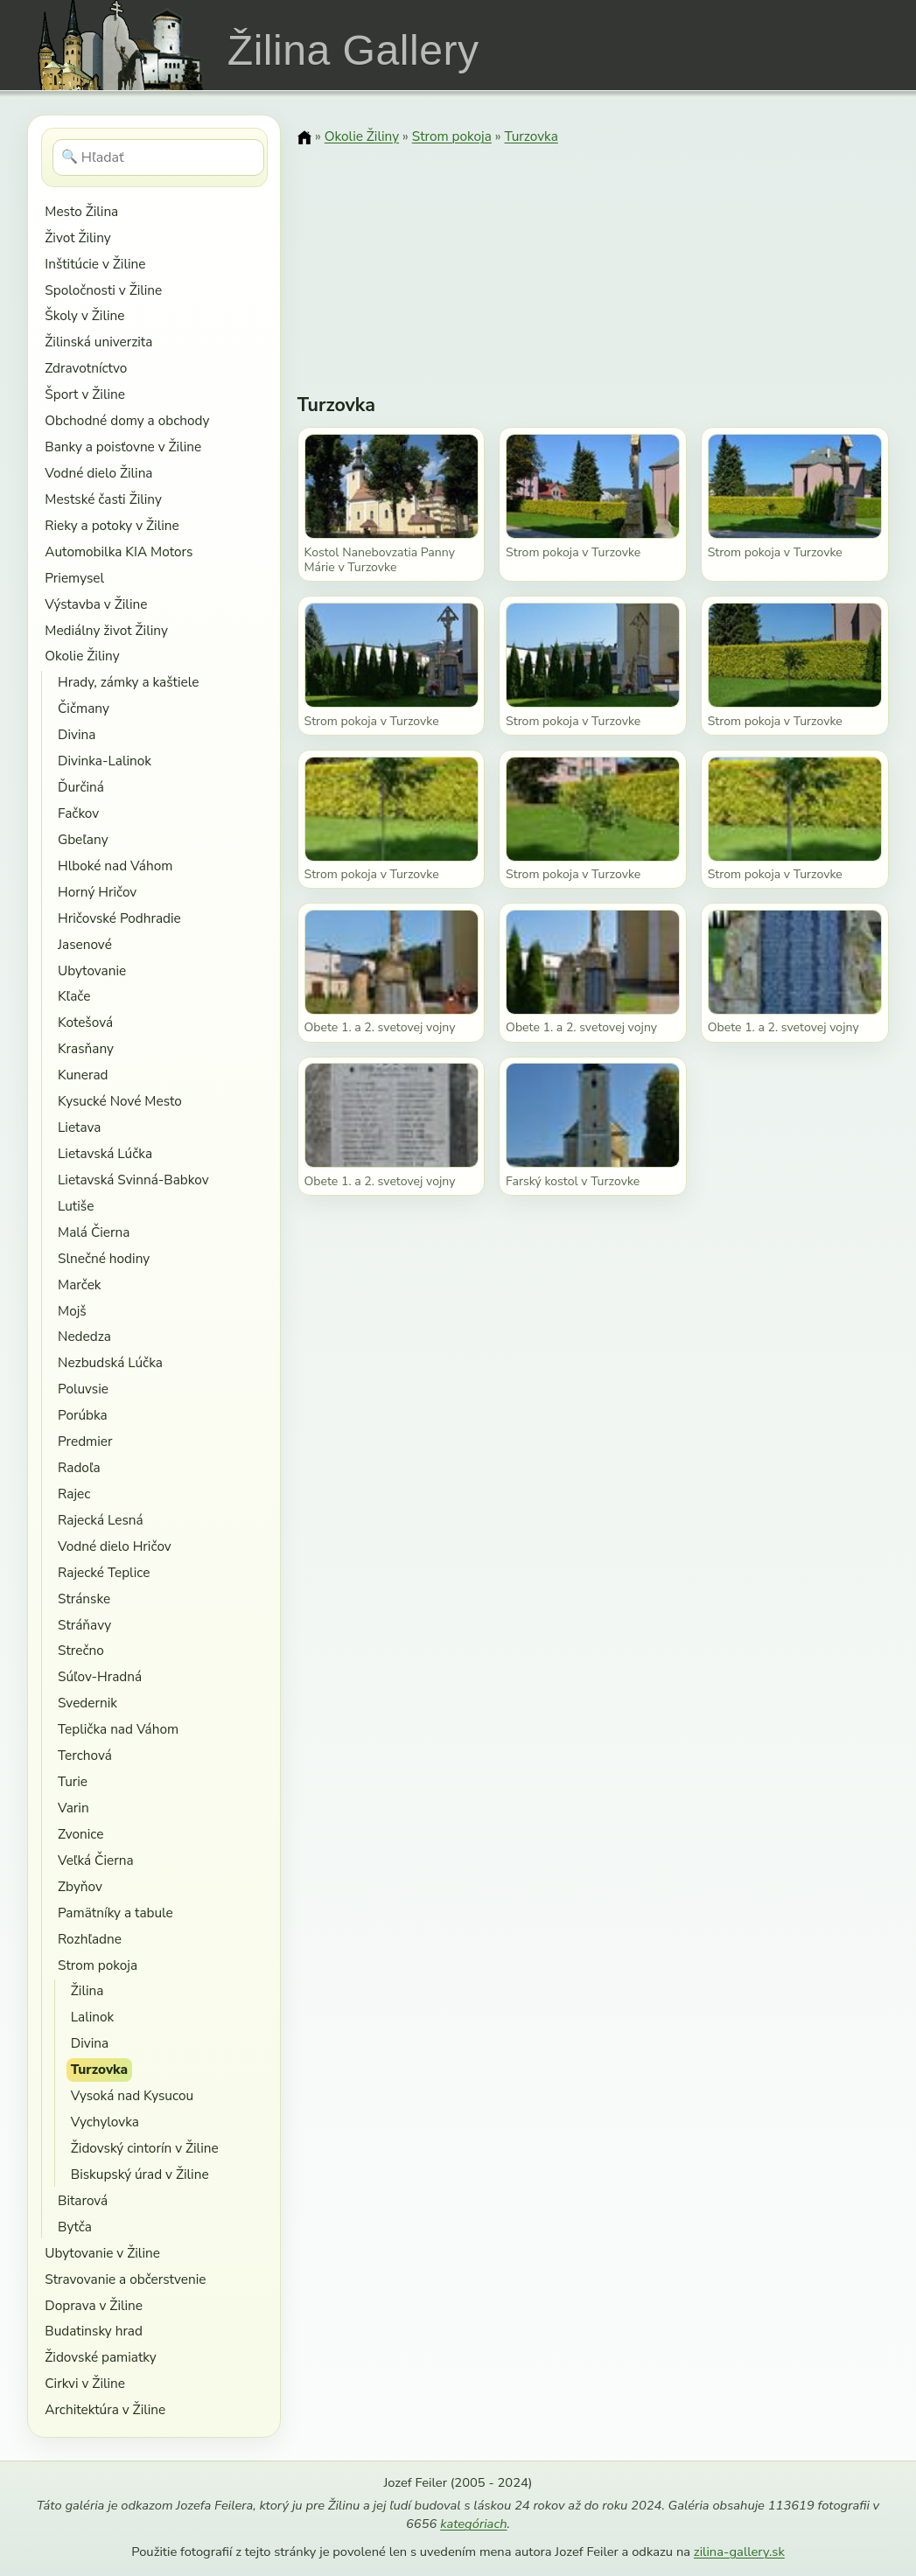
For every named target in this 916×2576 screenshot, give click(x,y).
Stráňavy (84, 1625)
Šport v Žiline (85, 394)
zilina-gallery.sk (739, 2551)
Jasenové (85, 944)
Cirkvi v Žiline (85, 2383)
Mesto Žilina (81, 211)
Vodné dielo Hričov (114, 1546)
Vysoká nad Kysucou (132, 2095)
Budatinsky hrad (94, 2330)
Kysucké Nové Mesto (120, 1101)
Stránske (84, 1598)
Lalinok (93, 2016)
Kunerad (83, 1074)
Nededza (84, 1336)
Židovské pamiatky (100, 2357)
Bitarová (83, 2200)
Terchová (85, 1755)
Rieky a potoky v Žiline (111, 525)
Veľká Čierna (96, 1860)
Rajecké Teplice (104, 1572)
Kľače (74, 996)
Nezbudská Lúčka (110, 1362)
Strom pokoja (97, 1965)
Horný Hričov (97, 892)
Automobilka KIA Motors (118, 551)
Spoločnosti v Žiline (103, 290)
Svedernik (87, 1702)
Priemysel (74, 578)
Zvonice (80, 1834)
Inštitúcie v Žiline (95, 264)
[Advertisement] (593, 258)
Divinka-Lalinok (104, 760)
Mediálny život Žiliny (106, 630)
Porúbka (83, 1415)
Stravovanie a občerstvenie (125, 2279)
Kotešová (85, 1022)
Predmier (85, 1441)
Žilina (87, 1990)
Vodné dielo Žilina (98, 473)
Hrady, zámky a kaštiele (128, 682)
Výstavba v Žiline (96, 604)
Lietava (79, 1127)
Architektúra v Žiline (105, 2409)
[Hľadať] (158, 157)
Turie (72, 1781)
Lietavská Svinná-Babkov (133, 1179)
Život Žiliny (77, 237)
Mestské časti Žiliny (103, 499)
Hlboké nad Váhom (115, 865)
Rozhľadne (90, 1939)
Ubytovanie (92, 970)
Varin (73, 1807)
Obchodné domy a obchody (127, 420)
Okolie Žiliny (82, 655)
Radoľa (79, 1467)
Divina (76, 734)
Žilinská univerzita (98, 341)
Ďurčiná (81, 787)
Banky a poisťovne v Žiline (123, 446)
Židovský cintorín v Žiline (145, 2148)
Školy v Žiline (84, 315)
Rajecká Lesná (100, 1520)
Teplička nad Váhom (118, 1729)
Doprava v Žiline (94, 2305)
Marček (79, 1284)
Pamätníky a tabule (115, 1912)
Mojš (72, 1311)
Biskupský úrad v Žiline (140, 2174)
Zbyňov (80, 1886)
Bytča (75, 2226)
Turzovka (99, 2069)
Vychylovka (105, 2121)
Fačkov (78, 813)
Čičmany (83, 708)
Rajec (74, 1493)
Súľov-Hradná (100, 1676)
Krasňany (86, 1048)
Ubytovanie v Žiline (102, 2253)
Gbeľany (83, 839)
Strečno (81, 1650)
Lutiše (76, 1206)
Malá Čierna (93, 1232)
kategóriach (473, 2523)
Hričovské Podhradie (119, 918)
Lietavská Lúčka (105, 1153)
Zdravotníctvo (86, 368)
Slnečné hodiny (104, 1258)
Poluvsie (83, 1388)
